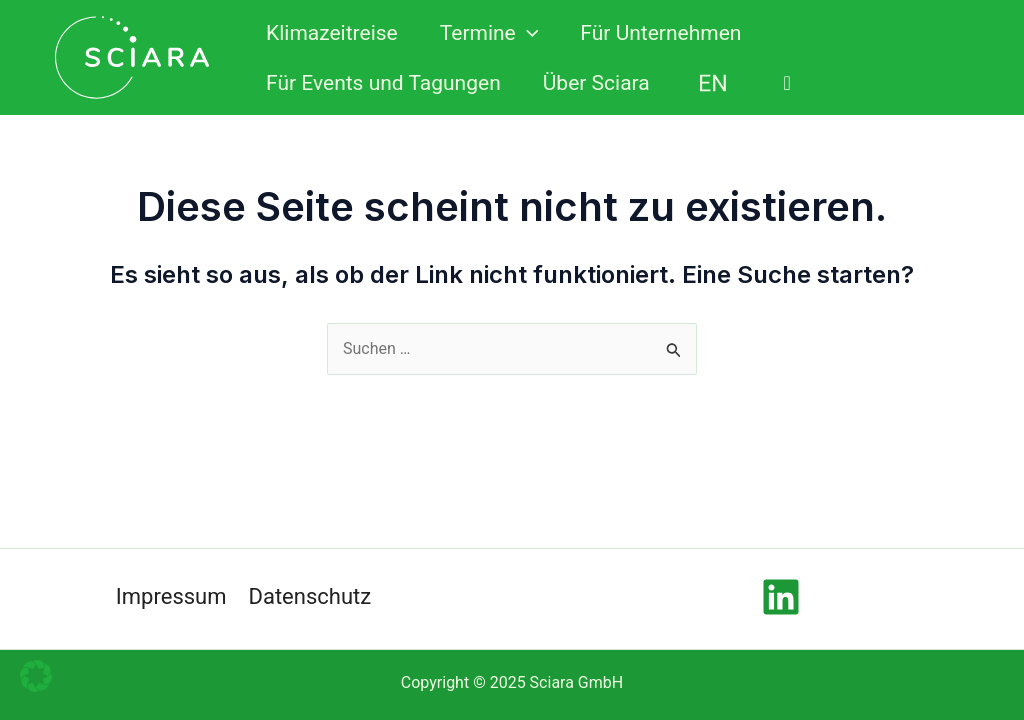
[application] (527, 33)
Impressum (171, 596)
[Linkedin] (781, 597)
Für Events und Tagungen (383, 83)
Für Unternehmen (660, 33)
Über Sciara (596, 83)
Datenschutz (310, 596)
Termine (489, 33)
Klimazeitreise (332, 33)
